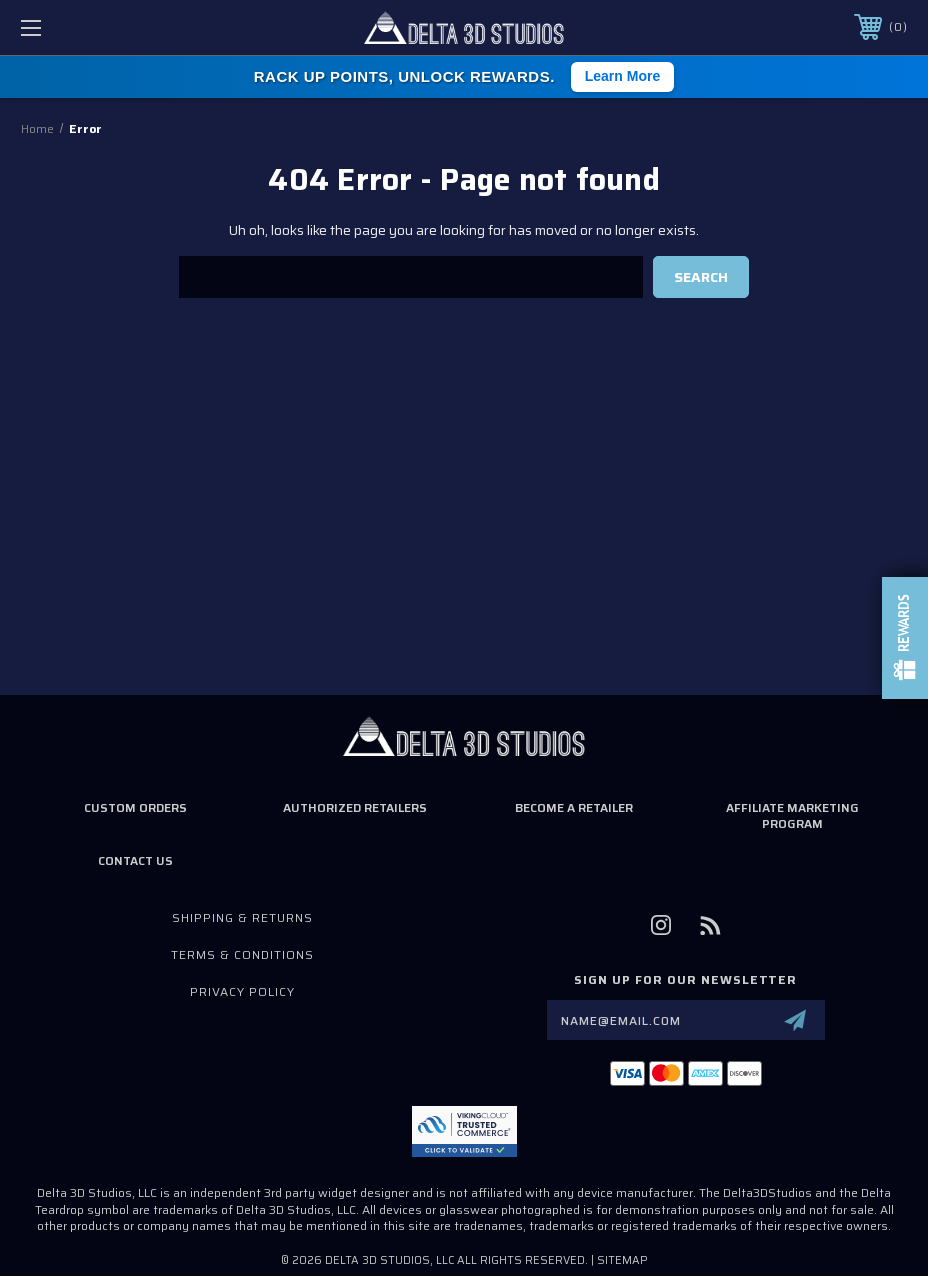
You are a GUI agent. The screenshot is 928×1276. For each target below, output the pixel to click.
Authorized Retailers (355, 807)
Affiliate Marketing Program (792, 816)
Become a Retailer (574, 807)
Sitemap (622, 1260)
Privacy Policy (242, 991)
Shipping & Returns (242, 917)
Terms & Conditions (242, 954)
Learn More (622, 76)
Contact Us (135, 860)
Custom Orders (135, 807)
